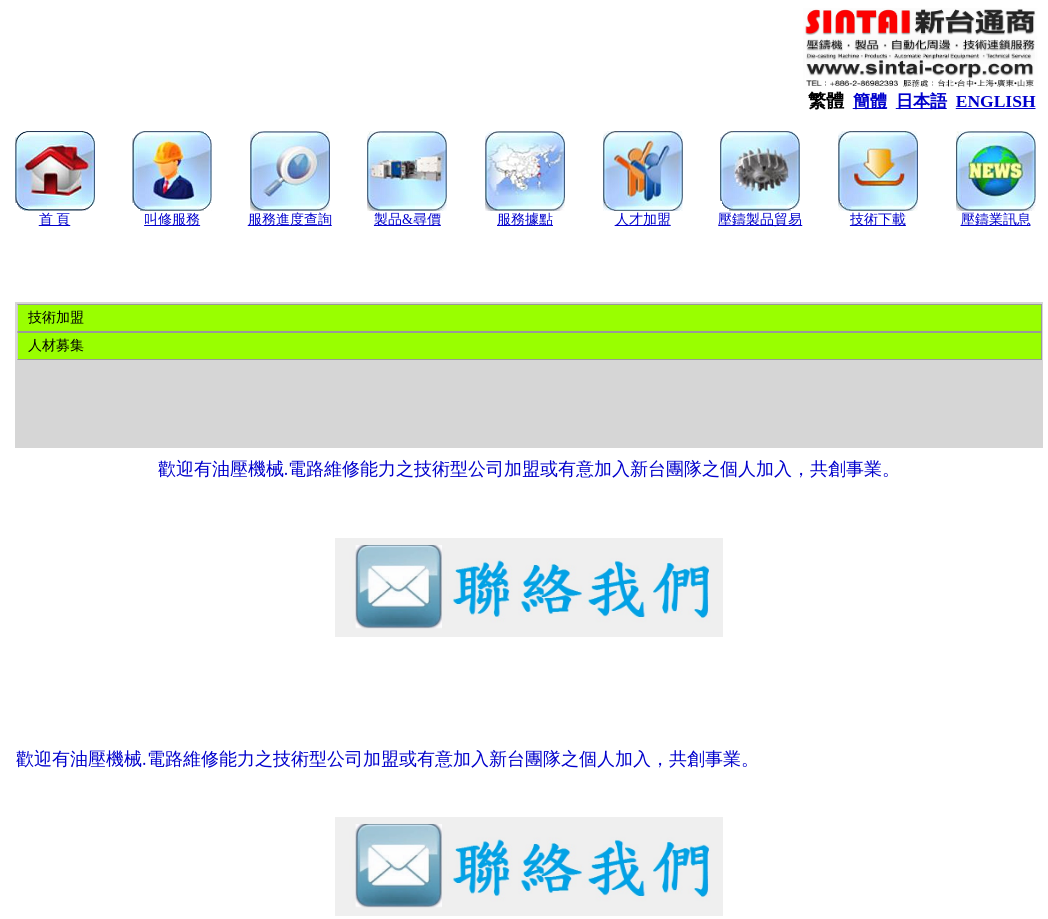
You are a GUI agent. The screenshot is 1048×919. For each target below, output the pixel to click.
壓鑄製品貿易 (760, 219)
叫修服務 (172, 219)
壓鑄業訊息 (996, 219)
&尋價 (421, 219)
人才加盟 (643, 219)
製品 (388, 219)
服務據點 (525, 219)
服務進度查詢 (290, 219)
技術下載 (878, 219)
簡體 (870, 101)
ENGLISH (996, 101)
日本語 (921, 101)
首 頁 (55, 219)
